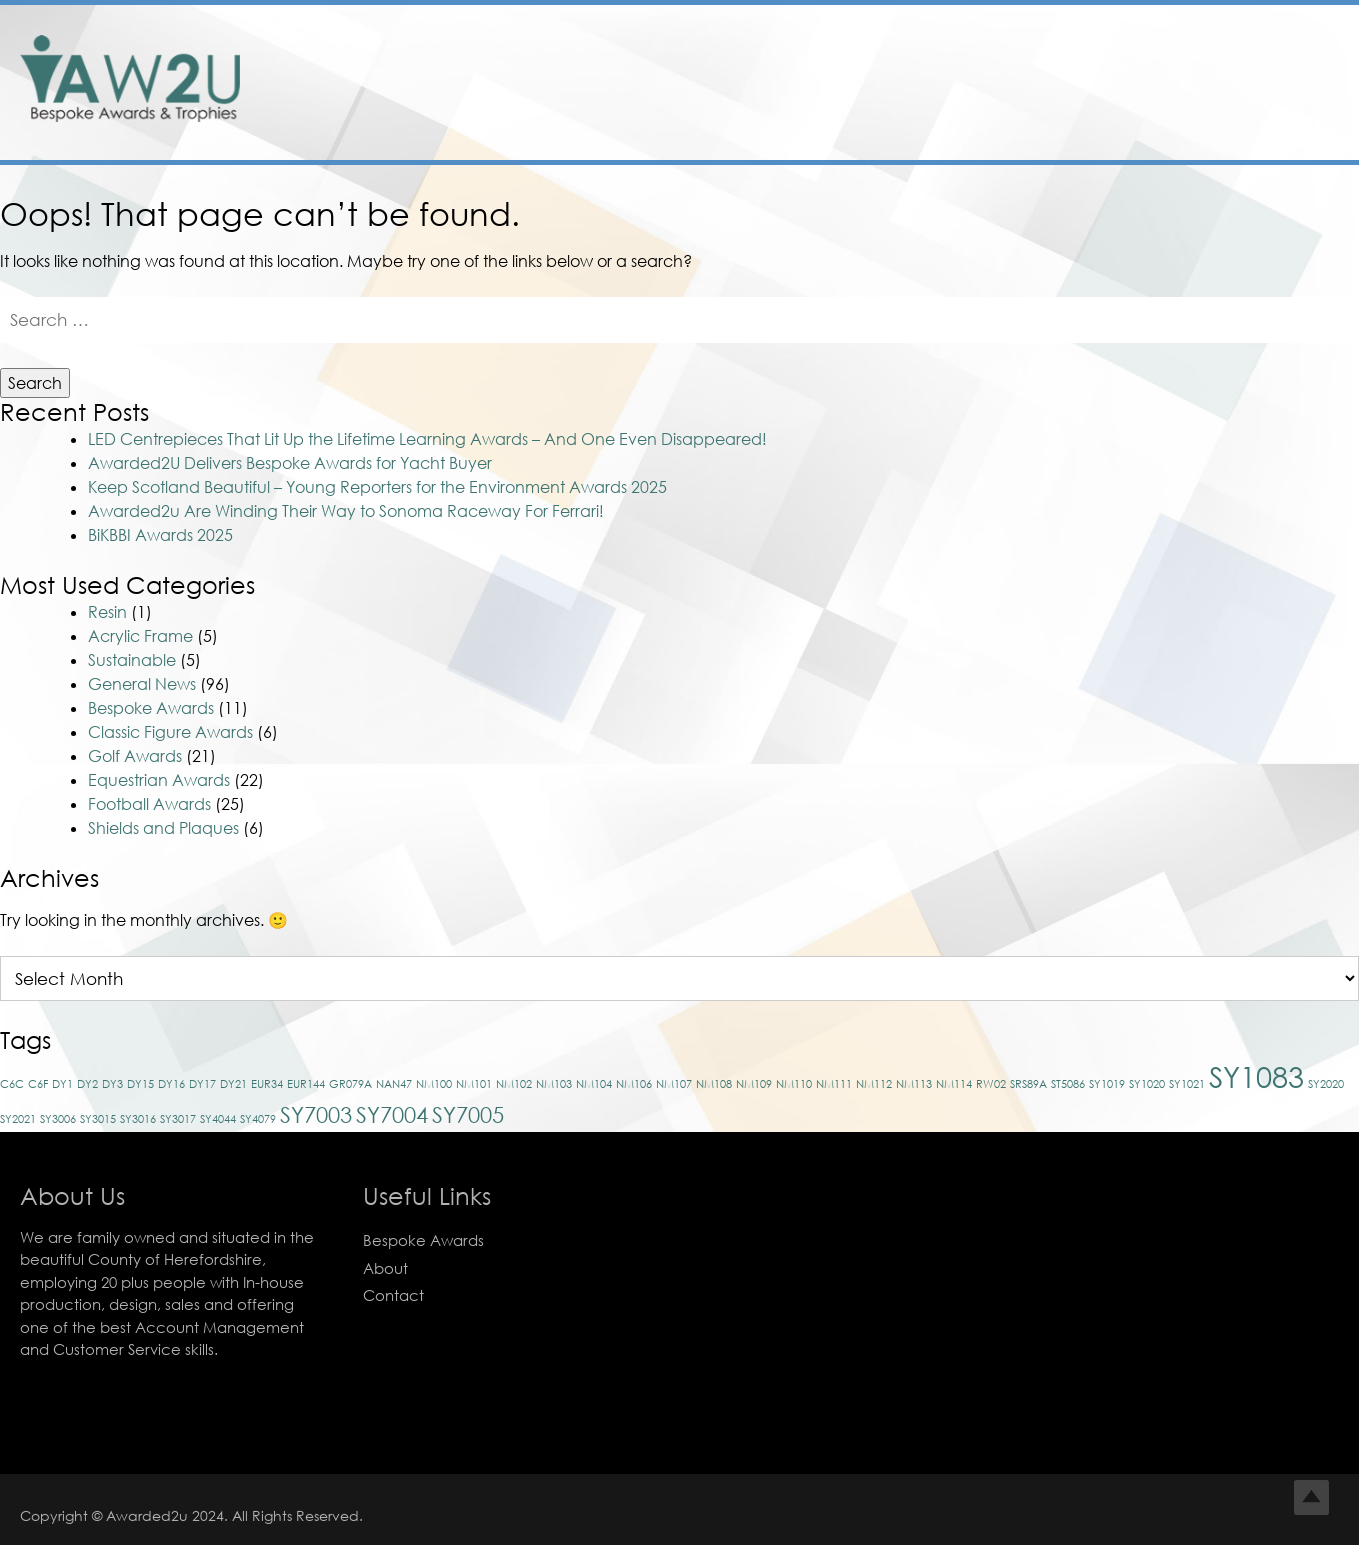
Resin (107, 612)
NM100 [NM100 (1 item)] (434, 1083)
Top (1311, 1497)
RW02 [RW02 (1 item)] (991, 1083)
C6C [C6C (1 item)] (12, 1083)
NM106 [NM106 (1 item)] (634, 1083)
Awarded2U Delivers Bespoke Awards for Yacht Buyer (290, 463)
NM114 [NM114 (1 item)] (954, 1083)
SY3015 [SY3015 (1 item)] (98, 1118)
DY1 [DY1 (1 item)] (62, 1083)
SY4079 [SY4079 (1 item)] (258, 1118)
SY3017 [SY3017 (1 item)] (178, 1118)
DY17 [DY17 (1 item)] (202, 1083)
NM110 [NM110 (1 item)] (794, 1083)
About (385, 1268)
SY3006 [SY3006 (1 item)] (58, 1118)
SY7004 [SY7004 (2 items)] (392, 1114)
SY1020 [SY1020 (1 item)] (1147, 1083)
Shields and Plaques (163, 828)
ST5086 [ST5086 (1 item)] (1068, 1083)
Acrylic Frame (140, 636)
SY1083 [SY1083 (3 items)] (1256, 1076)
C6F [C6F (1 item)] (38, 1083)
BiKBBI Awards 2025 (160, 535)
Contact (393, 1295)
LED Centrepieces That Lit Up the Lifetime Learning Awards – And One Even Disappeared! (427, 439)
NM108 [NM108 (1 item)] (714, 1083)
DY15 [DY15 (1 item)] (140, 1083)
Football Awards (149, 804)
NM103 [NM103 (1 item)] (554, 1083)
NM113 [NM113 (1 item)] (914, 1083)
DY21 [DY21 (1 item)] (233, 1083)
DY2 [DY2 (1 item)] (87, 1083)
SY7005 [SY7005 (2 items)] (468, 1114)
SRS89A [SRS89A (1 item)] (1028, 1083)
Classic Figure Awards (170, 732)
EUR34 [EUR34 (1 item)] (267, 1083)
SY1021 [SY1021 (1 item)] (1187, 1083)
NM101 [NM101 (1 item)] (474, 1083)
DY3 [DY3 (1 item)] (112, 1083)
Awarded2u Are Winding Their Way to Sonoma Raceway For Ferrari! (346, 511)
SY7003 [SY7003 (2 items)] (316, 1114)
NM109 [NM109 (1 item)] (754, 1083)
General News (142, 684)
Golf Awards (135, 756)
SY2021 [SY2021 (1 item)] (18, 1118)
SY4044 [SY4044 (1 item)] (218, 1118)
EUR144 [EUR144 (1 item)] (306, 1083)
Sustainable (132, 660)
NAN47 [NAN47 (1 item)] (394, 1083)
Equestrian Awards (159, 780)
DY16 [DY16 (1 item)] (171, 1083)
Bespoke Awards (151, 708)
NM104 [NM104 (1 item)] (594, 1083)
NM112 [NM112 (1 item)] (874, 1083)
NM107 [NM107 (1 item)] (674, 1083)
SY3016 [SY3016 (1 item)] (138, 1118)
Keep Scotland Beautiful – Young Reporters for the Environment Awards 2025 (377, 487)
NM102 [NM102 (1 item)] (514, 1083)
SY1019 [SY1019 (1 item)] (1107, 1083)
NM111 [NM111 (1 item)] (834, 1083)
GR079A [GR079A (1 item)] (350, 1083)
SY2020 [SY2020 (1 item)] (1326, 1083)
